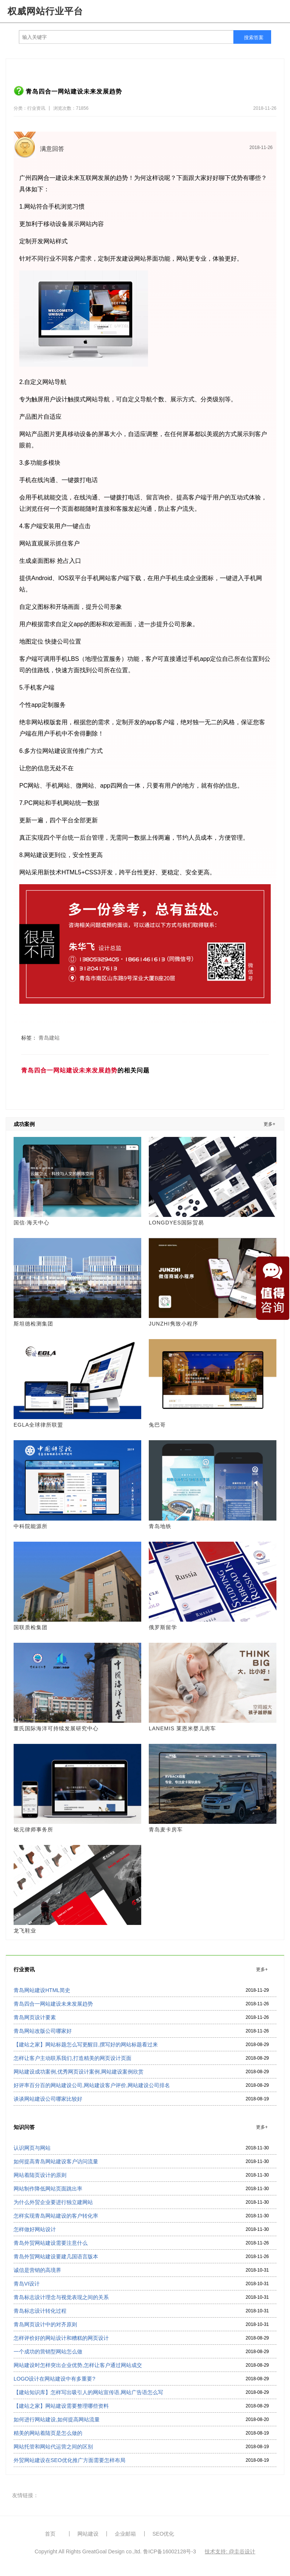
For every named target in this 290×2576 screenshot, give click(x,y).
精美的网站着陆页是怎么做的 (48, 2433)
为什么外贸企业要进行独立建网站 (53, 2202)
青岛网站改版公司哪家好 (43, 2031)
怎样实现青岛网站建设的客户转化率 (56, 2216)
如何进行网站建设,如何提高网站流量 (57, 2419)
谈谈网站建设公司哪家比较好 (48, 2099)
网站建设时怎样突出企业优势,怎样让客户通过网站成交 (78, 2365)
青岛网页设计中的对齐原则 (45, 2324)
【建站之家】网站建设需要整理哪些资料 (61, 2406)
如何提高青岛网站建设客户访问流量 (56, 2161)
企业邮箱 (125, 2534)
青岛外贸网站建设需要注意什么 (51, 2243)
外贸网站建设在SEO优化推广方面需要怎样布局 (69, 2460)
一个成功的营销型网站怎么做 (48, 2352)
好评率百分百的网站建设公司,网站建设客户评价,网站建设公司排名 (92, 2085)
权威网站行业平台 (45, 11)
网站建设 (88, 2534)
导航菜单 (278, 10)
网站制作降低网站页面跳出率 (48, 2189)
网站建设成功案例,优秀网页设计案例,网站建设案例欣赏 (78, 2072)
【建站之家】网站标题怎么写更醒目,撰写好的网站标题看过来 (86, 2044)
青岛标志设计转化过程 (40, 2311)
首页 (50, 2534)
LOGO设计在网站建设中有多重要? (54, 2379)
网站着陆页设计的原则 (40, 2175)
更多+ (269, 1124)
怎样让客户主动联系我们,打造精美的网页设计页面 (72, 2058)
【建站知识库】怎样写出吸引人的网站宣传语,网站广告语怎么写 (88, 2392)
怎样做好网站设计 (35, 2229)
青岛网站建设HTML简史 (42, 1990)
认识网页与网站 (32, 2148)
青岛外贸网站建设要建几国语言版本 (56, 2256)
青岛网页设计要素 (35, 2017)
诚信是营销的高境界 (37, 2270)
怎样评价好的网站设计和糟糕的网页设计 (61, 2338)
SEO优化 (163, 2534)
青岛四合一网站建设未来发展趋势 (53, 2004)
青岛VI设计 (27, 2284)
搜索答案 (254, 37)
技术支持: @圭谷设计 (230, 2551)
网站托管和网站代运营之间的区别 (53, 2447)
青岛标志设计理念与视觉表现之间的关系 (61, 2297)
